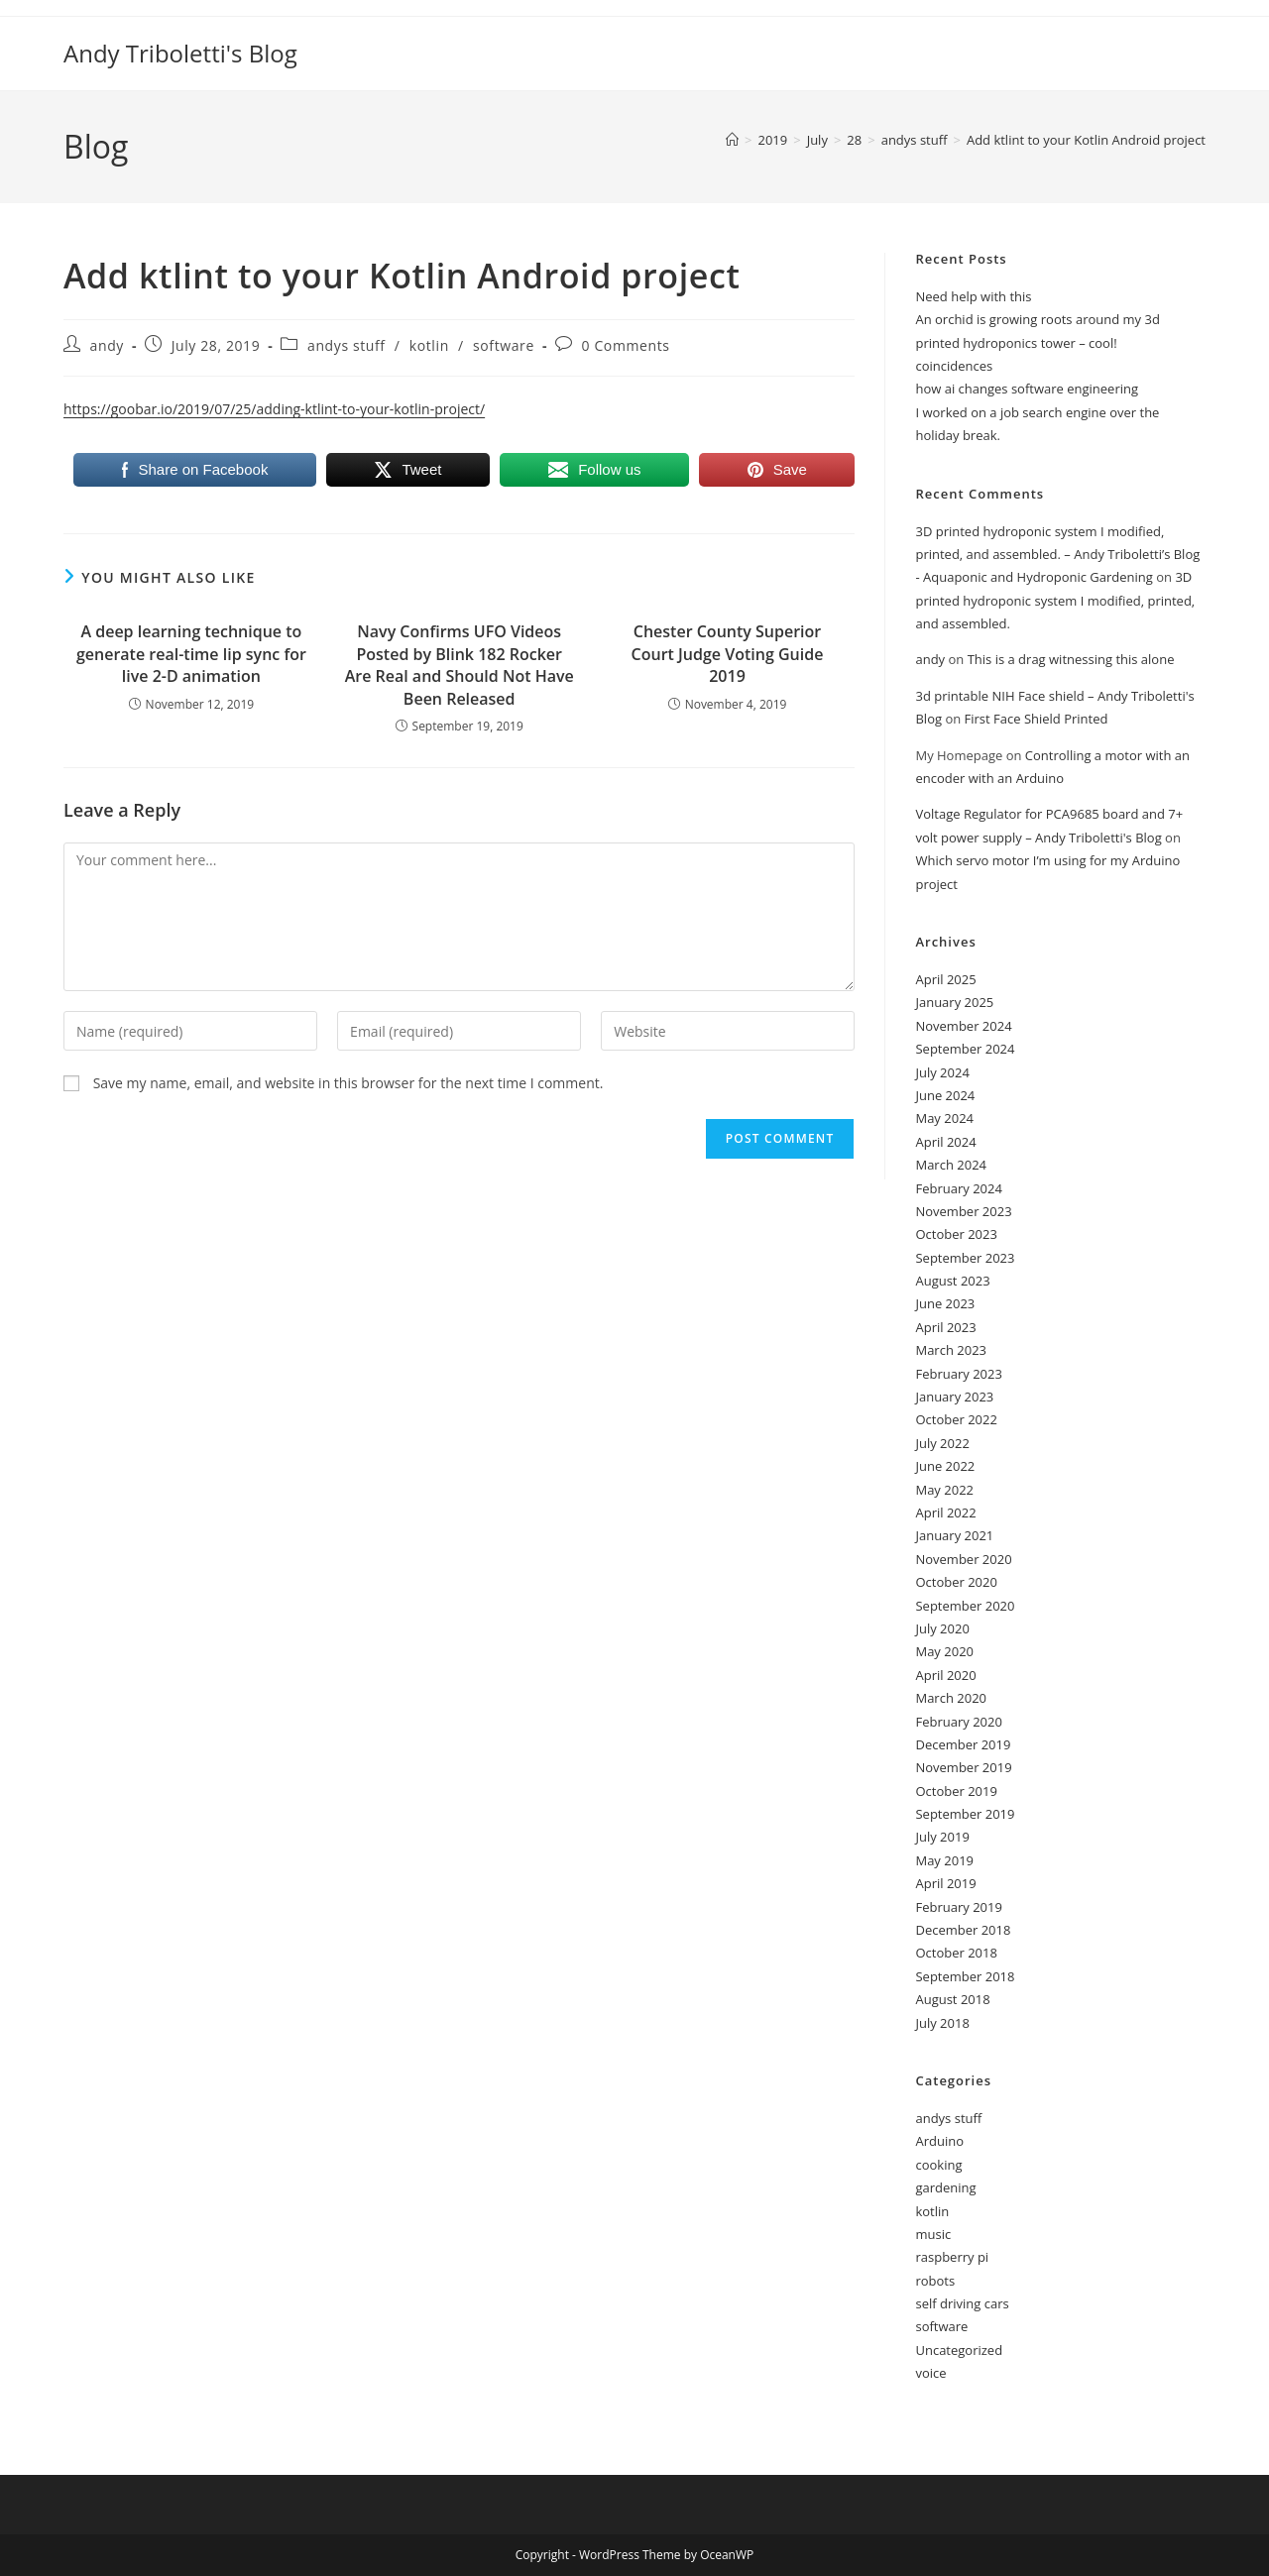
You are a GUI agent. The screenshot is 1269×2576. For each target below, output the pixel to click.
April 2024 (945, 1142)
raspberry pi (951, 2257)
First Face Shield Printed (1036, 719)
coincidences (953, 366)
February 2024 (958, 1188)
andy (107, 345)
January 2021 (954, 1535)
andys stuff (346, 345)
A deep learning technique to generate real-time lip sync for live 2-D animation (191, 653)
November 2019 (963, 1767)
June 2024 (945, 1095)
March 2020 (950, 1698)
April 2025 (945, 979)
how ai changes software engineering (1026, 388)
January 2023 (954, 1396)
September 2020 (964, 1606)
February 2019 (958, 1907)
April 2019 (945, 1883)
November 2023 (963, 1211)
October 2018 (955, 1952)
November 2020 (963, 1559)
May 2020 (944, 1651)
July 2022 (942, 1443)
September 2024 (964, 1049)
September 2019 (964, 1814)
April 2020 (945, 1675)
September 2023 (964, 1258)
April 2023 (945, 1327)
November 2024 (963, 1026)
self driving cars (961, 2303)
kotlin (429, 345)
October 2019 (955, 1791)
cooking (938, 2165)
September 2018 (964, 1976)
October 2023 (955, 1234)
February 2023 (958, 1374)
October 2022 (955, 1419)
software (503, 345)
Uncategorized (958, 2350)
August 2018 (952, 1999)
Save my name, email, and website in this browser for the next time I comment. (348, 1082)
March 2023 (950, 1350)
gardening (945, 2187)
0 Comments (626, 345)
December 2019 (962, 1744)
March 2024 (950, 1165)
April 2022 (945, 1512)
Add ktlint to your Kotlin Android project (1086, 140)
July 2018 (942, 2023)
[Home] (732, 140)
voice (930, 2373)
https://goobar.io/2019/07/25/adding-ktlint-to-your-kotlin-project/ (274, 408)
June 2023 (945, 1303)
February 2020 (958, 1722)
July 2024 (942, 1072)
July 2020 (942, 1628)
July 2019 (942, 1837)
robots (935, 2281)
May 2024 (944, 1118)
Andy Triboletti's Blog (180, 53)
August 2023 (952, 1280)
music (933, 2234)
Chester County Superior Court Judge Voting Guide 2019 (728, 653)
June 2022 (945, 1466)
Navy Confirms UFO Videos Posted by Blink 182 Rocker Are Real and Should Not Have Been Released (459, 664)
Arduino (939, 2141)
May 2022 (944, 1490)
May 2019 (944, 1860)
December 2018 (962, 1930)
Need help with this (973, 296)
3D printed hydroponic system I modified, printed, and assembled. (1055, 600)
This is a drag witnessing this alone (1071, 659)
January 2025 (954, 1002)
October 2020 (955, 1582)
